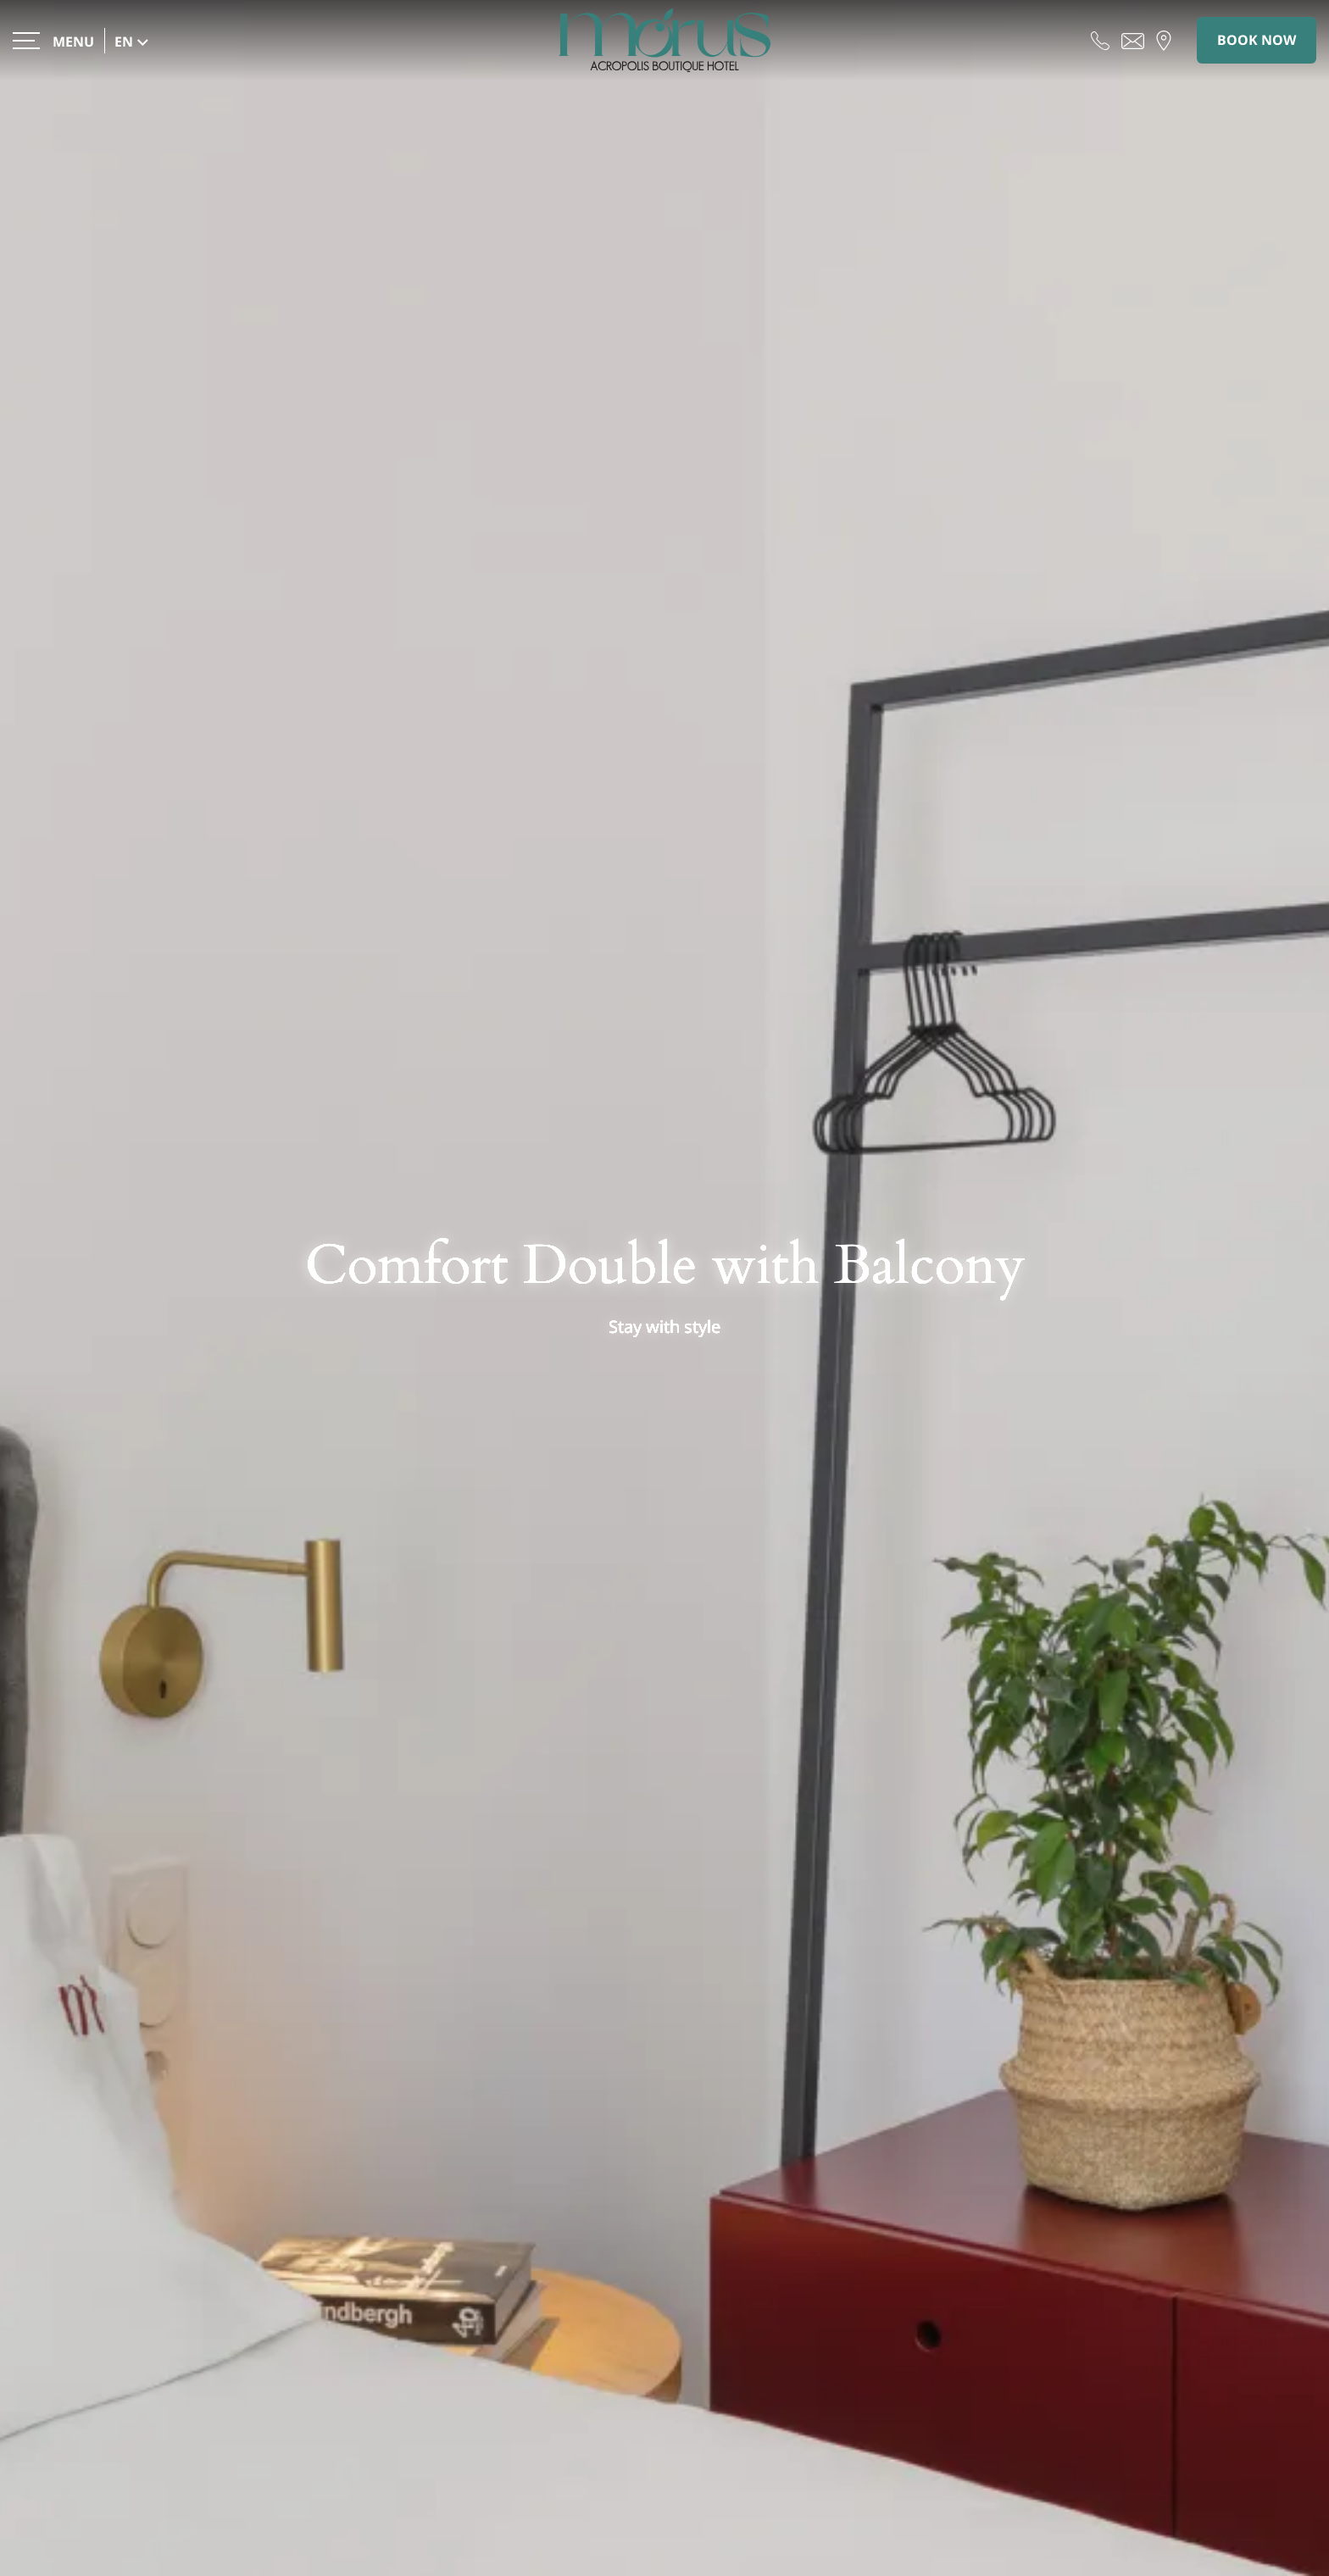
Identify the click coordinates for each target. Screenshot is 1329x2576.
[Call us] (1100, 40)
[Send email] (1132, 40)
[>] (53, 40)
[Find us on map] (1163, 40)
